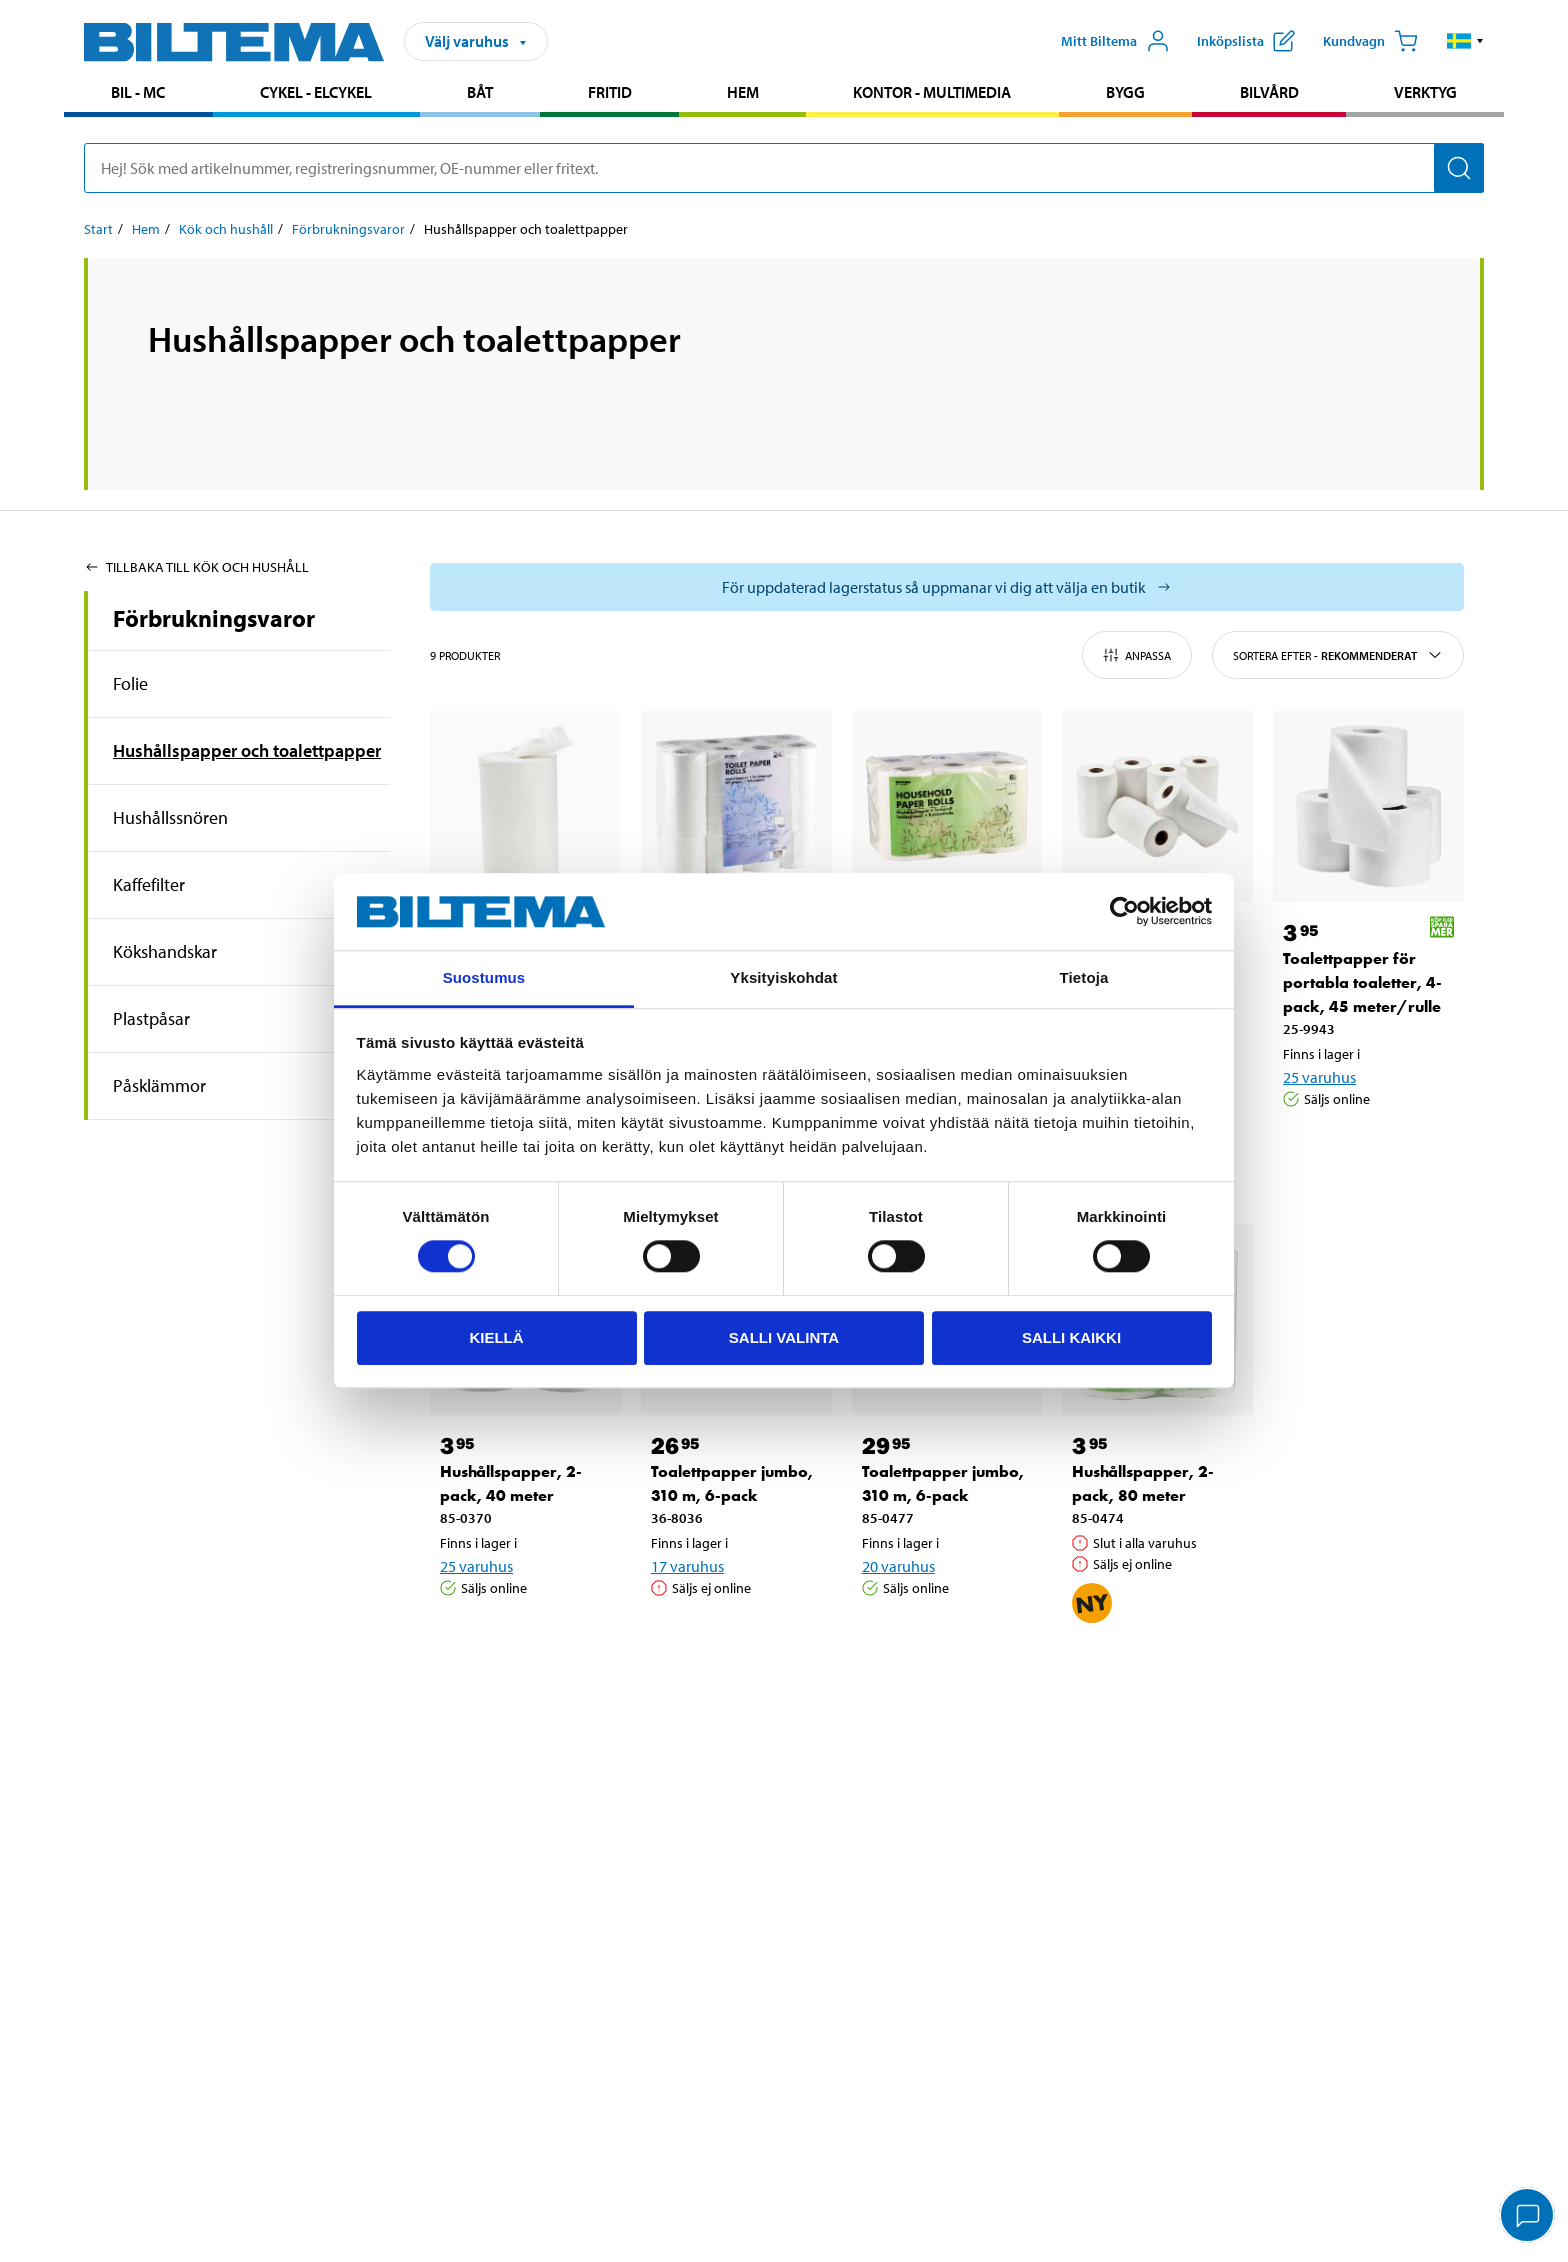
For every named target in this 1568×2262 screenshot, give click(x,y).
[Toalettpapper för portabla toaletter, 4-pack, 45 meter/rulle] (1368, 806)
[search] (784, 168)
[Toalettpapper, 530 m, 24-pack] (736, 806)
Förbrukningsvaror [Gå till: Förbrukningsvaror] (348, 229)
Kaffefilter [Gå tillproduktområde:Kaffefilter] (149, 884)
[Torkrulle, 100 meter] (525, 806)
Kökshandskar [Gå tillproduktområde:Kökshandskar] (165, 951)
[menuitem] (138, 94)
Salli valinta (784, 1337)
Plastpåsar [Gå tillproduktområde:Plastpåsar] (151, 1018)
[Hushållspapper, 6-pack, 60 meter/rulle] (947, 806)
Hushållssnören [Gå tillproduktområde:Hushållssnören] (170, 817)
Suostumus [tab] (484, 977)
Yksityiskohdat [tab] (783, 977)
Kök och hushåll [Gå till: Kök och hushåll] (226, 229)
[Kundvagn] (1370, 41)
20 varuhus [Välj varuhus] (898, 1566)
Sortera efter (1338, 655)
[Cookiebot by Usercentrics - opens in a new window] (1124, 912)
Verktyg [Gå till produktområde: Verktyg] (1425, 92)
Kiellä (496, 1337)
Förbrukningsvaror (214, 618)
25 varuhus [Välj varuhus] (1319, 1077)
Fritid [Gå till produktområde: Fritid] (610, 92)
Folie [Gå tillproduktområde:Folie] (130, 683)
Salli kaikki (1071, 1337)
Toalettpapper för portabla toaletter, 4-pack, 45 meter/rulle (1362, 982)
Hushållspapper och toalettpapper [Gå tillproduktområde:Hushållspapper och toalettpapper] (247, 750)
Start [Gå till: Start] (98, 229)
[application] (1528, 2217)
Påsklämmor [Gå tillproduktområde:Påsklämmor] (159, 1085)
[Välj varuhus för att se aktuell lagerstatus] (947, 587)
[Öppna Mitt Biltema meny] (1115, 41)
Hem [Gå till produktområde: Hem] (743, 92)
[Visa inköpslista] (1246, 41)
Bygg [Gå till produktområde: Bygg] (1125, 92)
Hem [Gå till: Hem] (146, 229)
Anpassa (1137, 655)
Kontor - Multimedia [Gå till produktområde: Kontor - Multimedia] (932, 92)
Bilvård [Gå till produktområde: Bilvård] (1269, 92)
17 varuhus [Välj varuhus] (687, 1566)
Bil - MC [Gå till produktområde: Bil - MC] (138, 92)
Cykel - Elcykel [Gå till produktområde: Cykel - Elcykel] (316, 92)
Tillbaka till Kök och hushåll (196, 567)
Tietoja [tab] (1084, 977)
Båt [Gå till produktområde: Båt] (480, 92)
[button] (1465, 41)
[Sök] (1459, 168)
